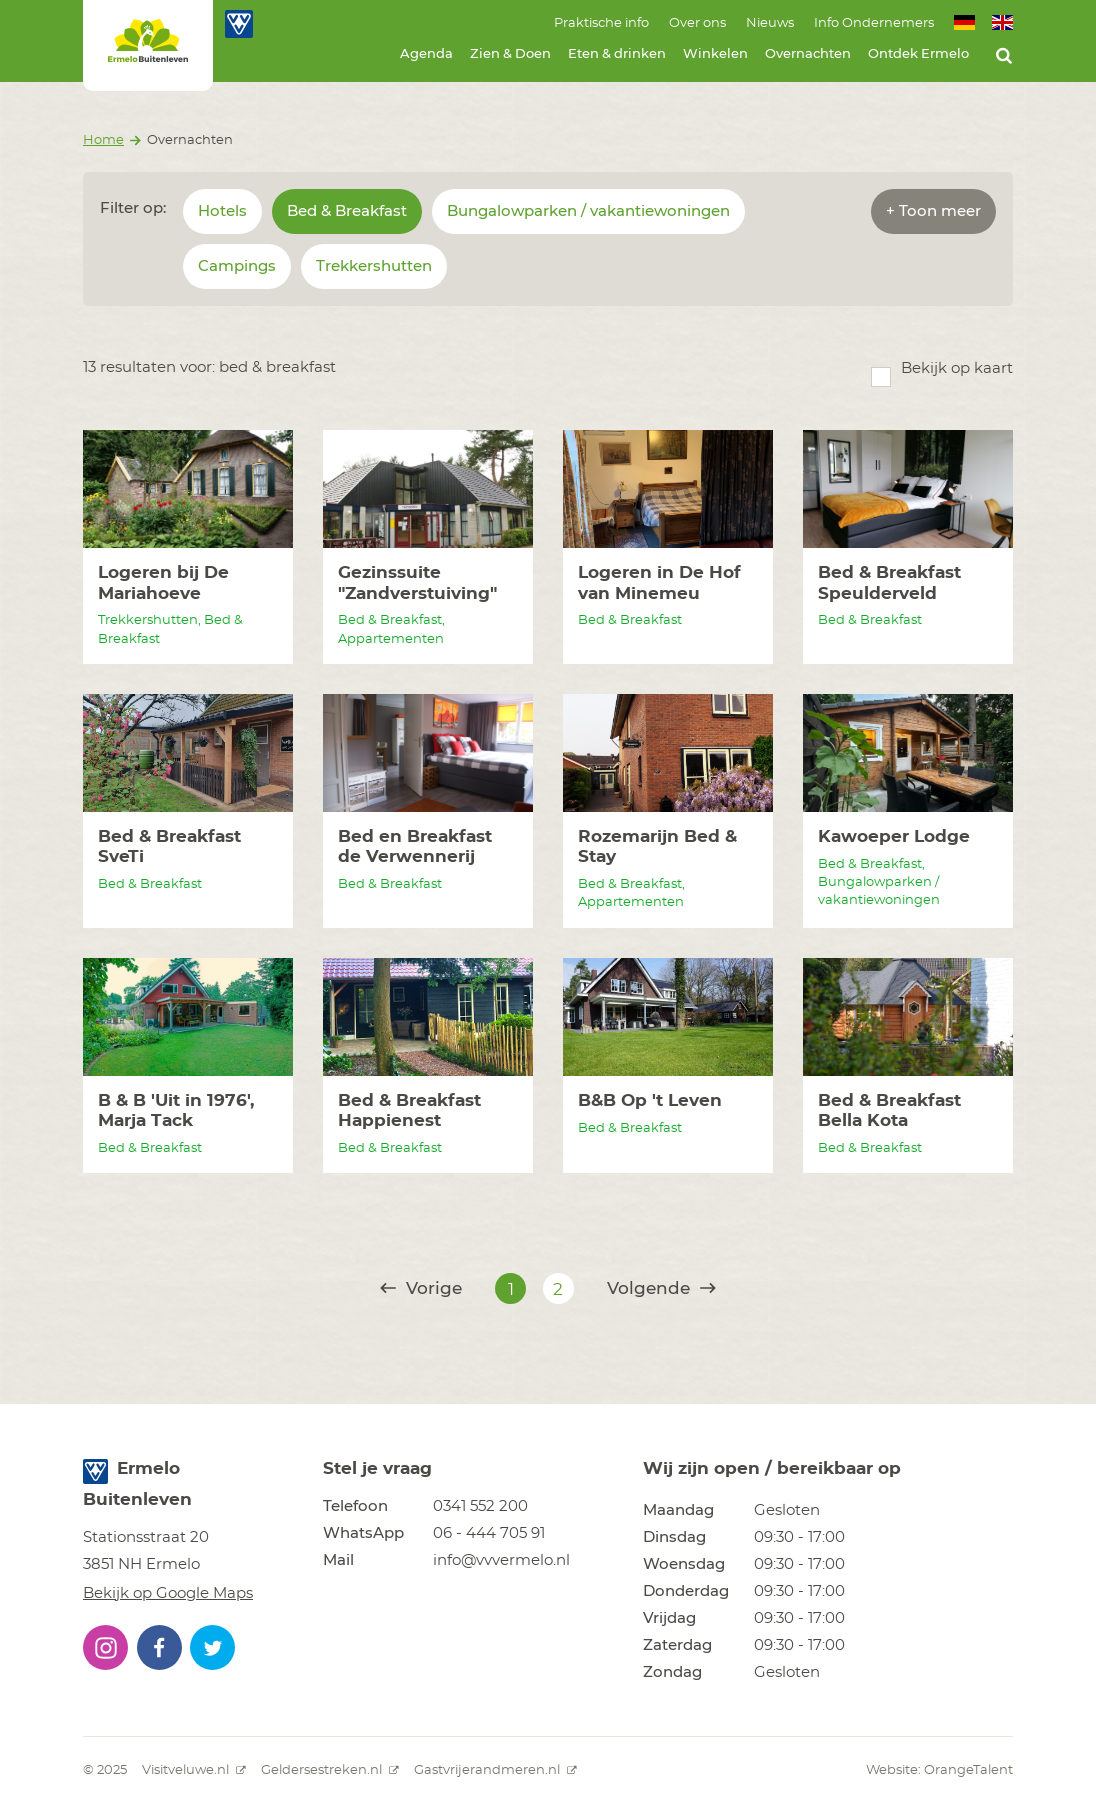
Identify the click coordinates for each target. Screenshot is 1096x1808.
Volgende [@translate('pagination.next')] (661, 1288)
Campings (237, 266)
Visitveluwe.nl (194, 1770)
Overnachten (808, 54)
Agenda (426, 54)
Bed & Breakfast (347, 211)
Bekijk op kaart (957, 368)
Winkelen (715, 54)
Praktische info (601, 23)
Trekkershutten (374, 266)
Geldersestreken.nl (330, 1770)
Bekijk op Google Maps (168, 1593)
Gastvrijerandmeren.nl (495, 1770)
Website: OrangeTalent (939, 1770)
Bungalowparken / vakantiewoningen (588, 211)
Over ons (697, 23)
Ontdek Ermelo (918, 54)
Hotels (222, 211)
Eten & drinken (617, 54)
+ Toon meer (933, 211)
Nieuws (770, 23)
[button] (105, 1647)
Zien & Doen (510, 54)
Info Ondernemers (874, 23)
